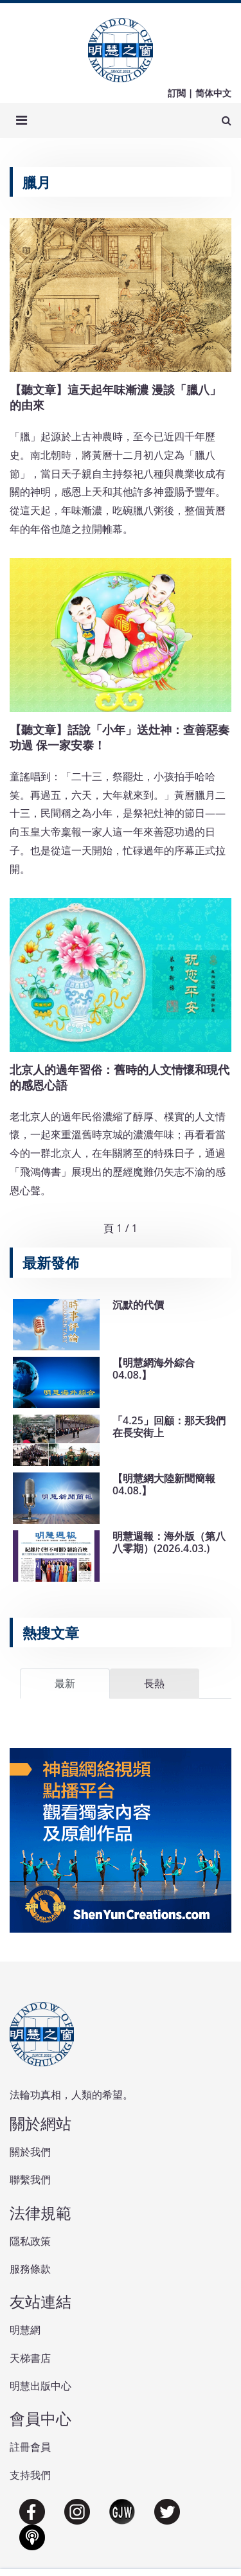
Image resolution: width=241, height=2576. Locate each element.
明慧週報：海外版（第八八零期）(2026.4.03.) (169, 1542)
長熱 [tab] (154, 1683)
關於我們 (30, 2152)
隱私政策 (30, 2241)
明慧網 (25, 2330)
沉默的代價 (138, 1305)
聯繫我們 (30, 2179)
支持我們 (30, 2475)
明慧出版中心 (40, 2386)
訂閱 (177, 93)
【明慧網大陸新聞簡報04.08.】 (163, 1484)
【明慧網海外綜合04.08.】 (153, 1368)
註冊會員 (30, 2447)
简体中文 (213, 93)
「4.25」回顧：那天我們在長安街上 (169, 1426)
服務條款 (30, 2269)
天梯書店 (30, 2358)
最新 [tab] (65, 1683)
